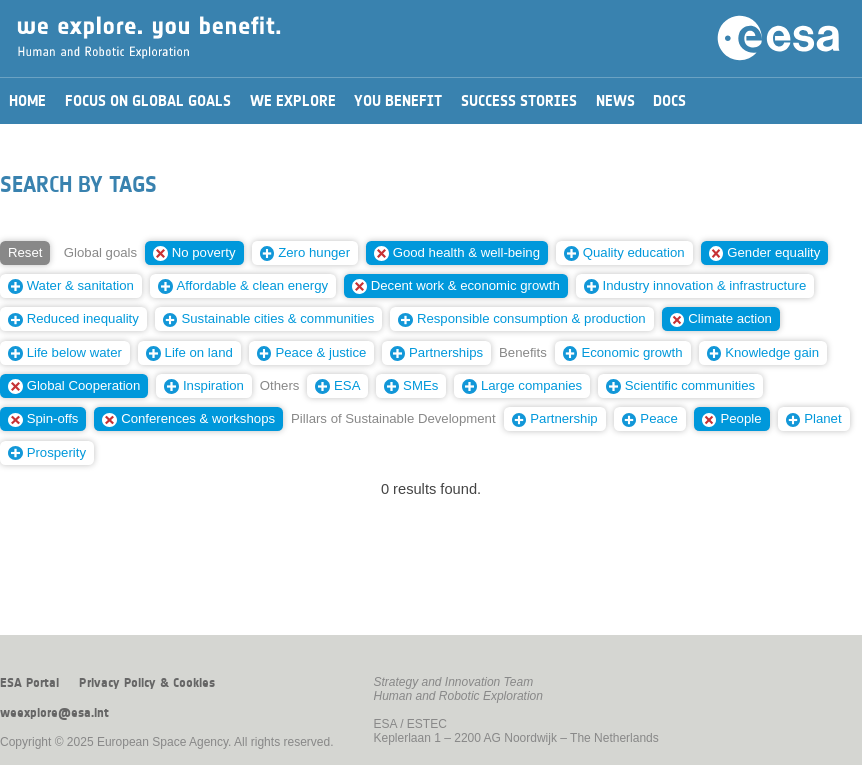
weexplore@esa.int (54, 713)
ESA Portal (29, 683)
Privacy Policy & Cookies (147, 683)
